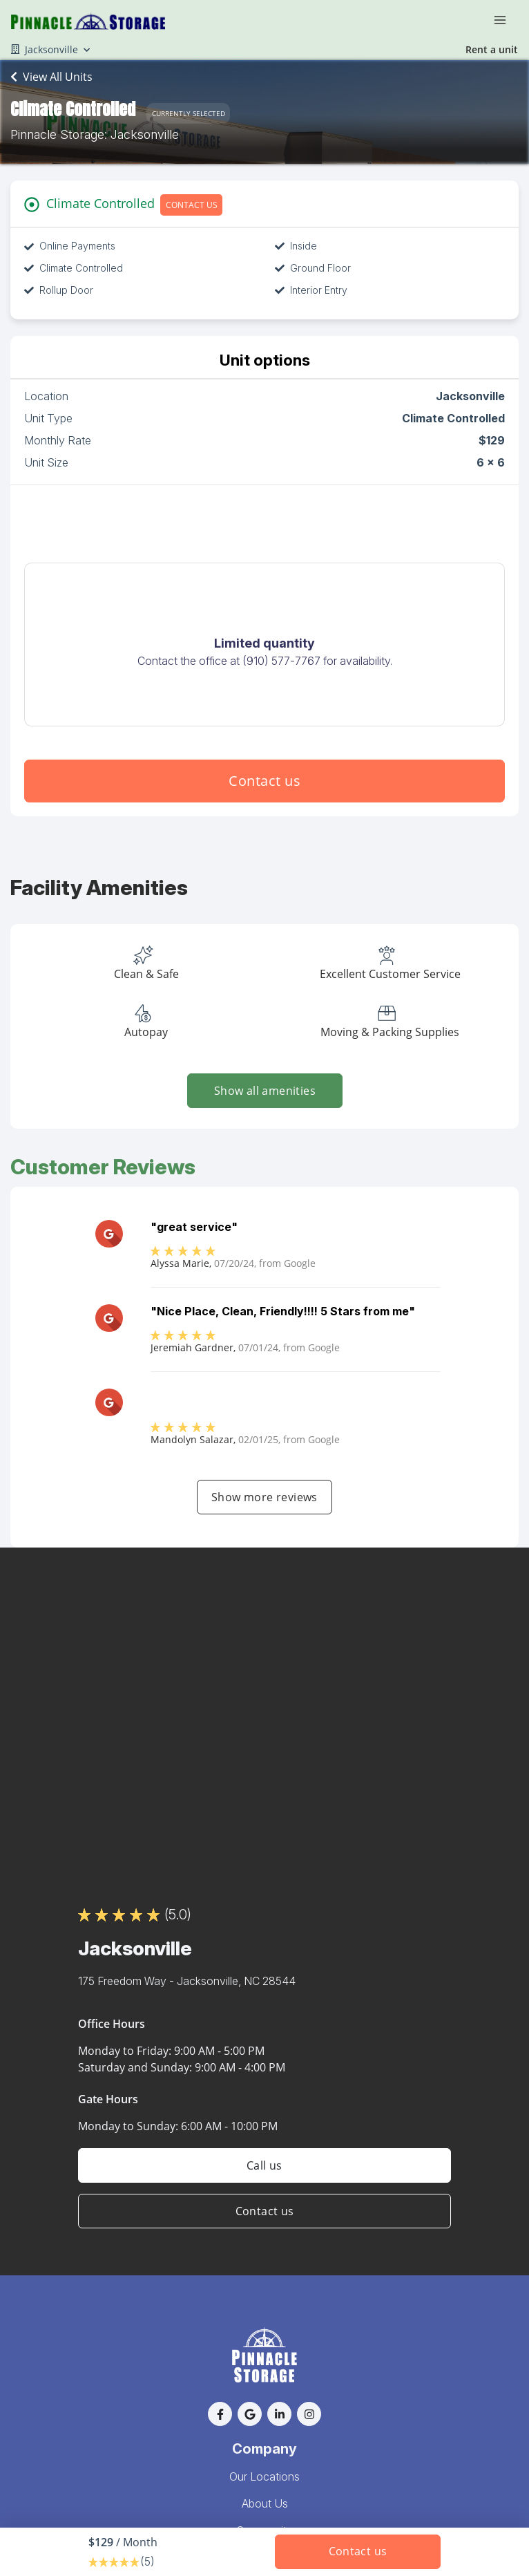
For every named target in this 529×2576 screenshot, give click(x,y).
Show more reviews (264, 1497)
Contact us (264, 780)
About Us (265, 2503)
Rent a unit (491, 49)
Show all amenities (264, 1090)
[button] (220, 2414)
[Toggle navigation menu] (505, 19)
